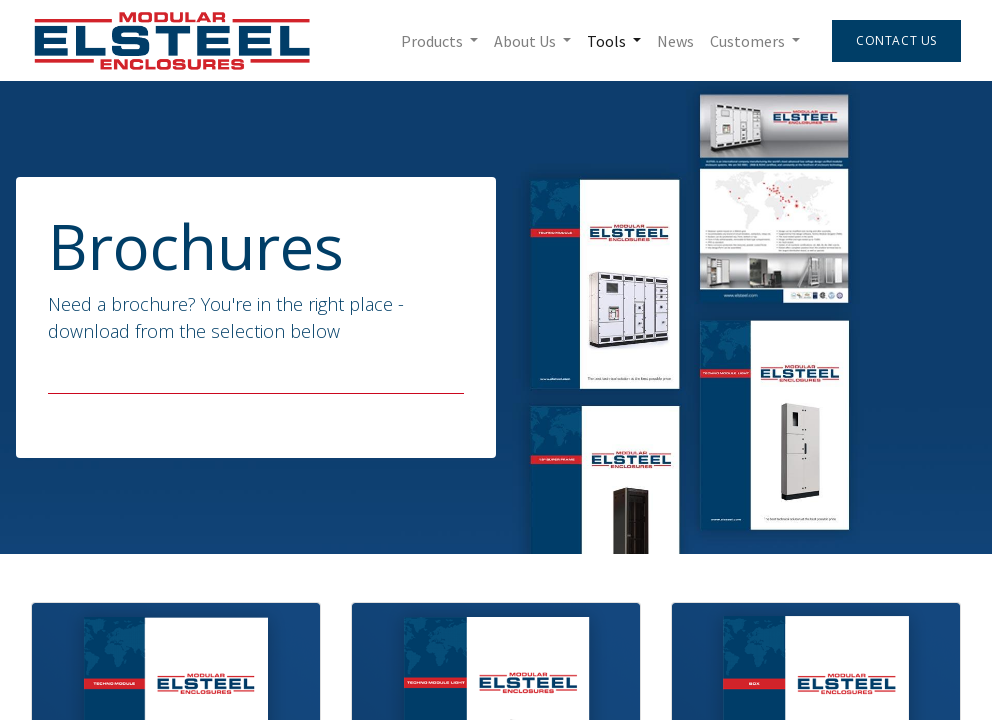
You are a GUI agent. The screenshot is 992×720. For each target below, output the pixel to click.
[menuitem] (675, 41)
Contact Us (896, 40)
